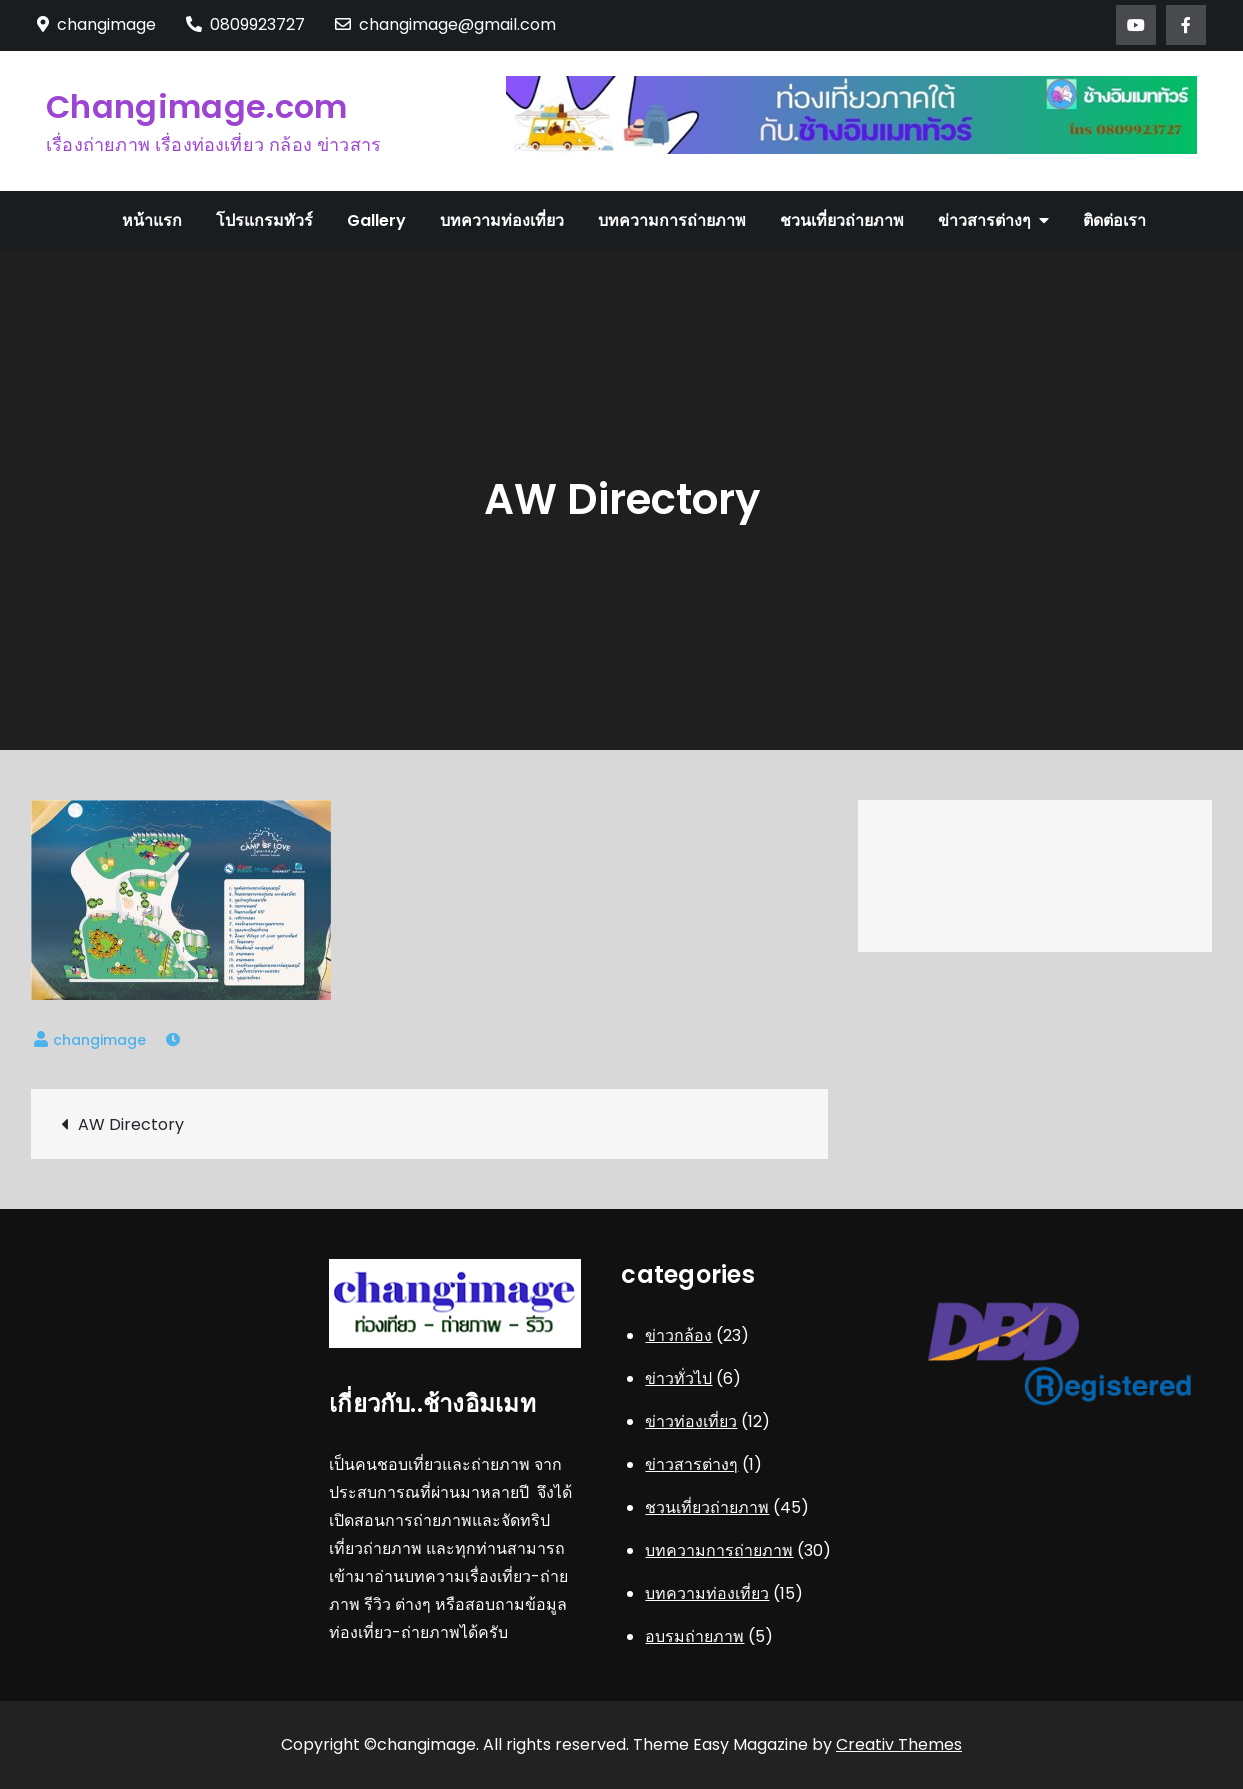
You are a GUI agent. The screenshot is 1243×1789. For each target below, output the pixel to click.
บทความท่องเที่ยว (502, 220)
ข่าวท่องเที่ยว (691, 1421)
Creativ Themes (899, 1744)
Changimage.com (196, 106)
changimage (99, 1040)
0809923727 (245, 24)
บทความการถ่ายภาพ (672, 220)
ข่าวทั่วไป (678, 1378)
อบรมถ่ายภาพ (694, 1636)
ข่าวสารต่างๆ (984, 220)
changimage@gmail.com (445, 24)
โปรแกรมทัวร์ (264, 220)
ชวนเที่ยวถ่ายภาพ (842, 220)
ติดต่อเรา (1114, 220)
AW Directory (131, 1124)
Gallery (376, 220)
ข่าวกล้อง (678, 1335)
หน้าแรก (152, 220)
